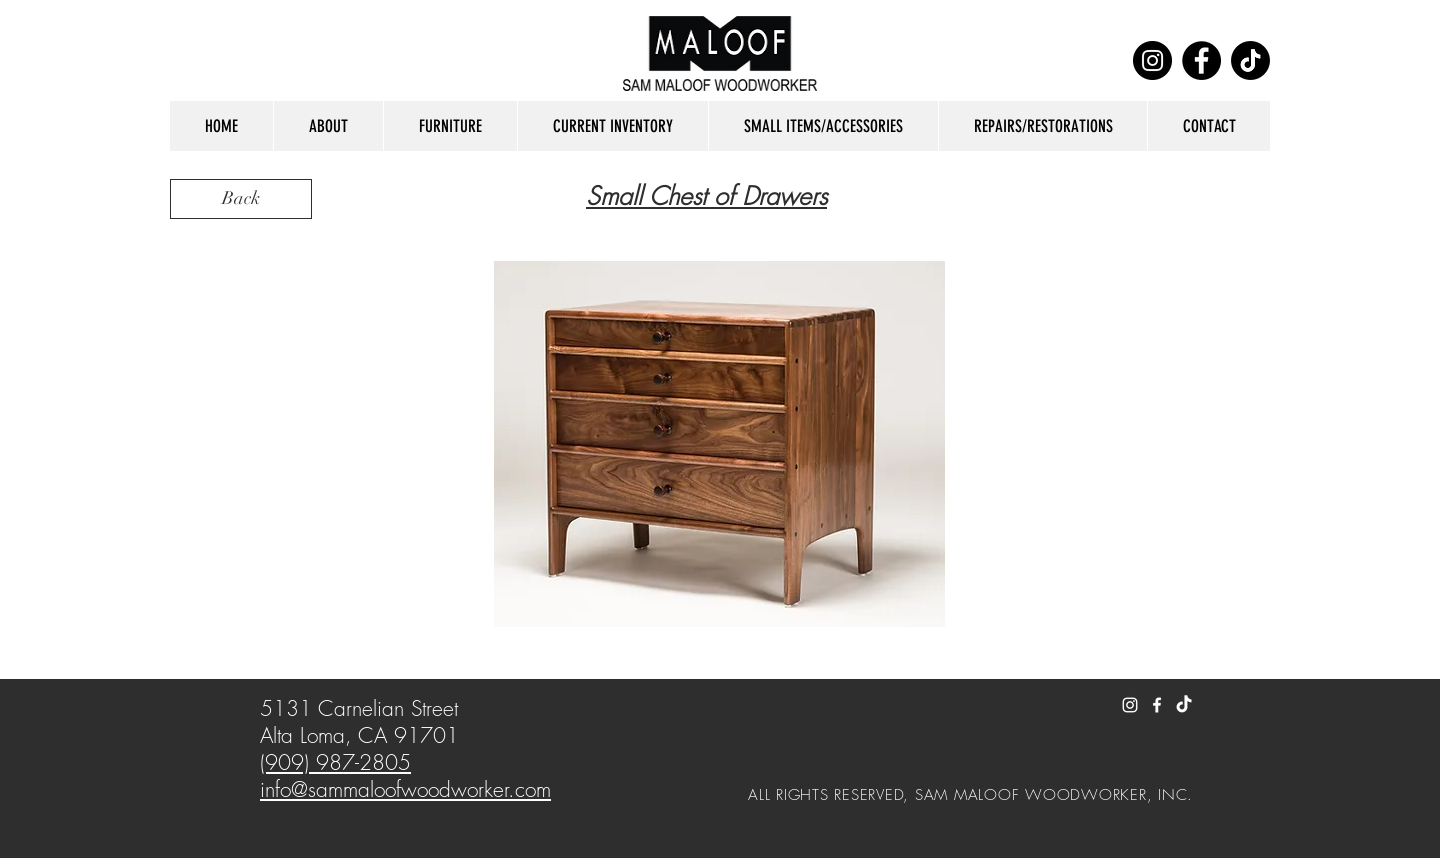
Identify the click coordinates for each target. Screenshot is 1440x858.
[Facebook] (1201, 60)
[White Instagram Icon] (1130, 705)
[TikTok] (1250, 60)
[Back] (241, 199)
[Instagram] (1152, 60)
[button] (328, 126)
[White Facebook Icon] (1157, 705)
